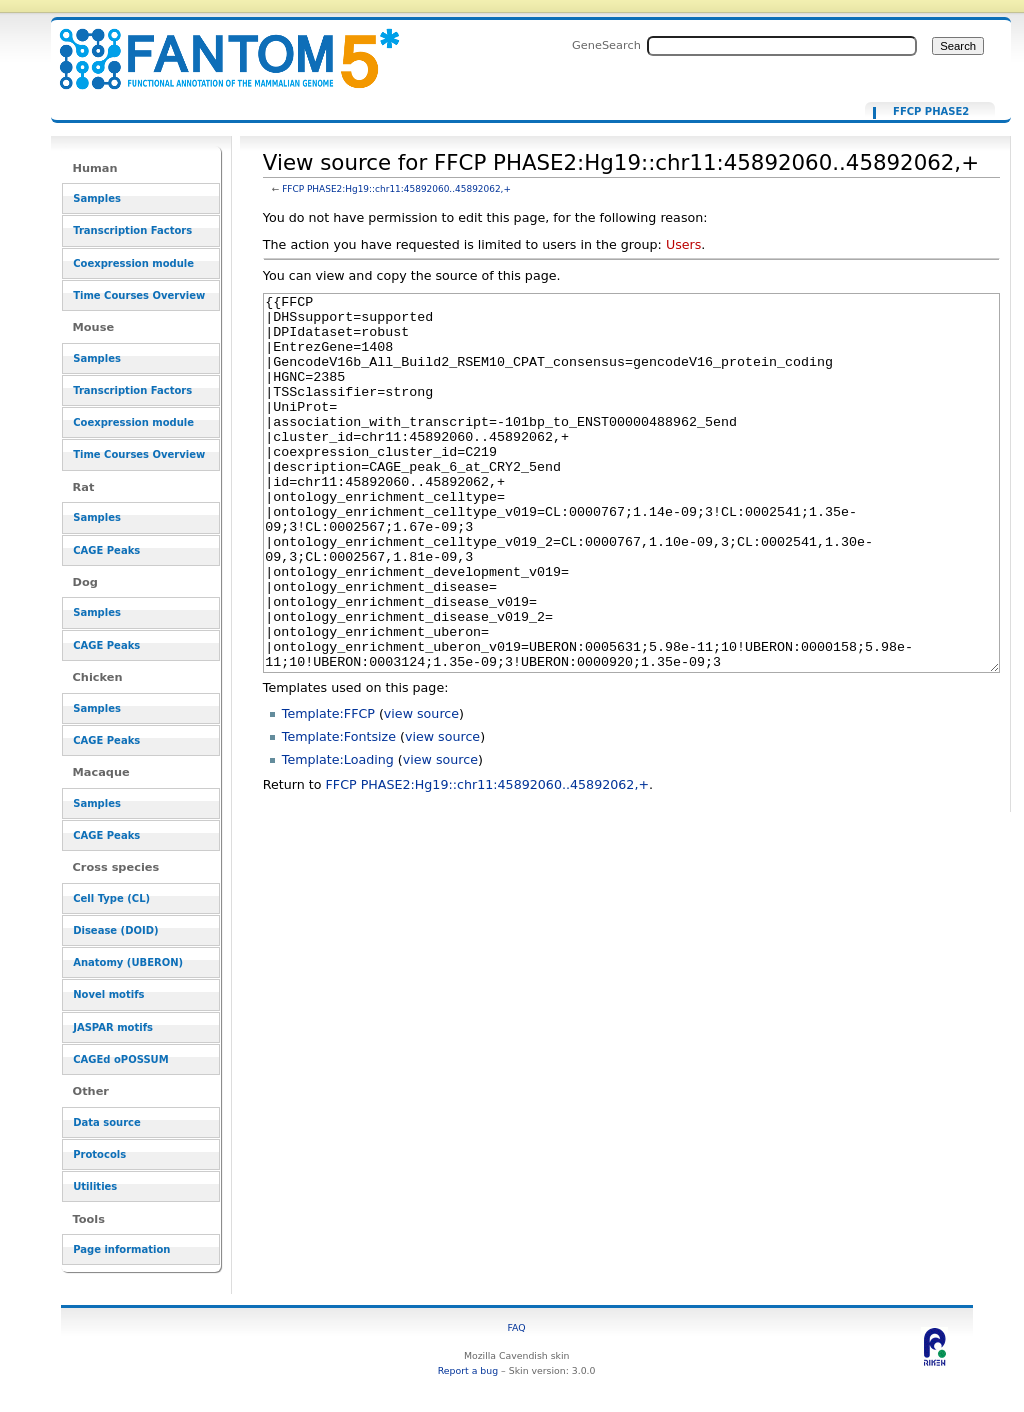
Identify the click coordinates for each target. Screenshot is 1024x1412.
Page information (121, 1249)
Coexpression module (133, 263)
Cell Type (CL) (111, 898)
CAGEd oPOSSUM (120, 1059)
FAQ (517, 1327)
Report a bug (468, 1370)
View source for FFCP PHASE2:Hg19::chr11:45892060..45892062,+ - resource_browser (217, 47)
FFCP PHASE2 (931, 112)
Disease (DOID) (115, 930)
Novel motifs (108, 994)
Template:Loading (338, 834)
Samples (97, 198)
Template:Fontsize (339, 811)
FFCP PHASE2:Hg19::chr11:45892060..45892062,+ (396, 189)
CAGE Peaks (106, 550)
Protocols (99, 1154)
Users (683, 244)
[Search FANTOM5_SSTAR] (782, 46)
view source (421, 788)
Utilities (95, 1186)
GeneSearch (606, 45)
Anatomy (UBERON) (128, 962)
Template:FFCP (328, 788)
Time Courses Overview (139, 295)
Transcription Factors (132, 230)
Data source (107, 1122)
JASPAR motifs (113, 1027)
